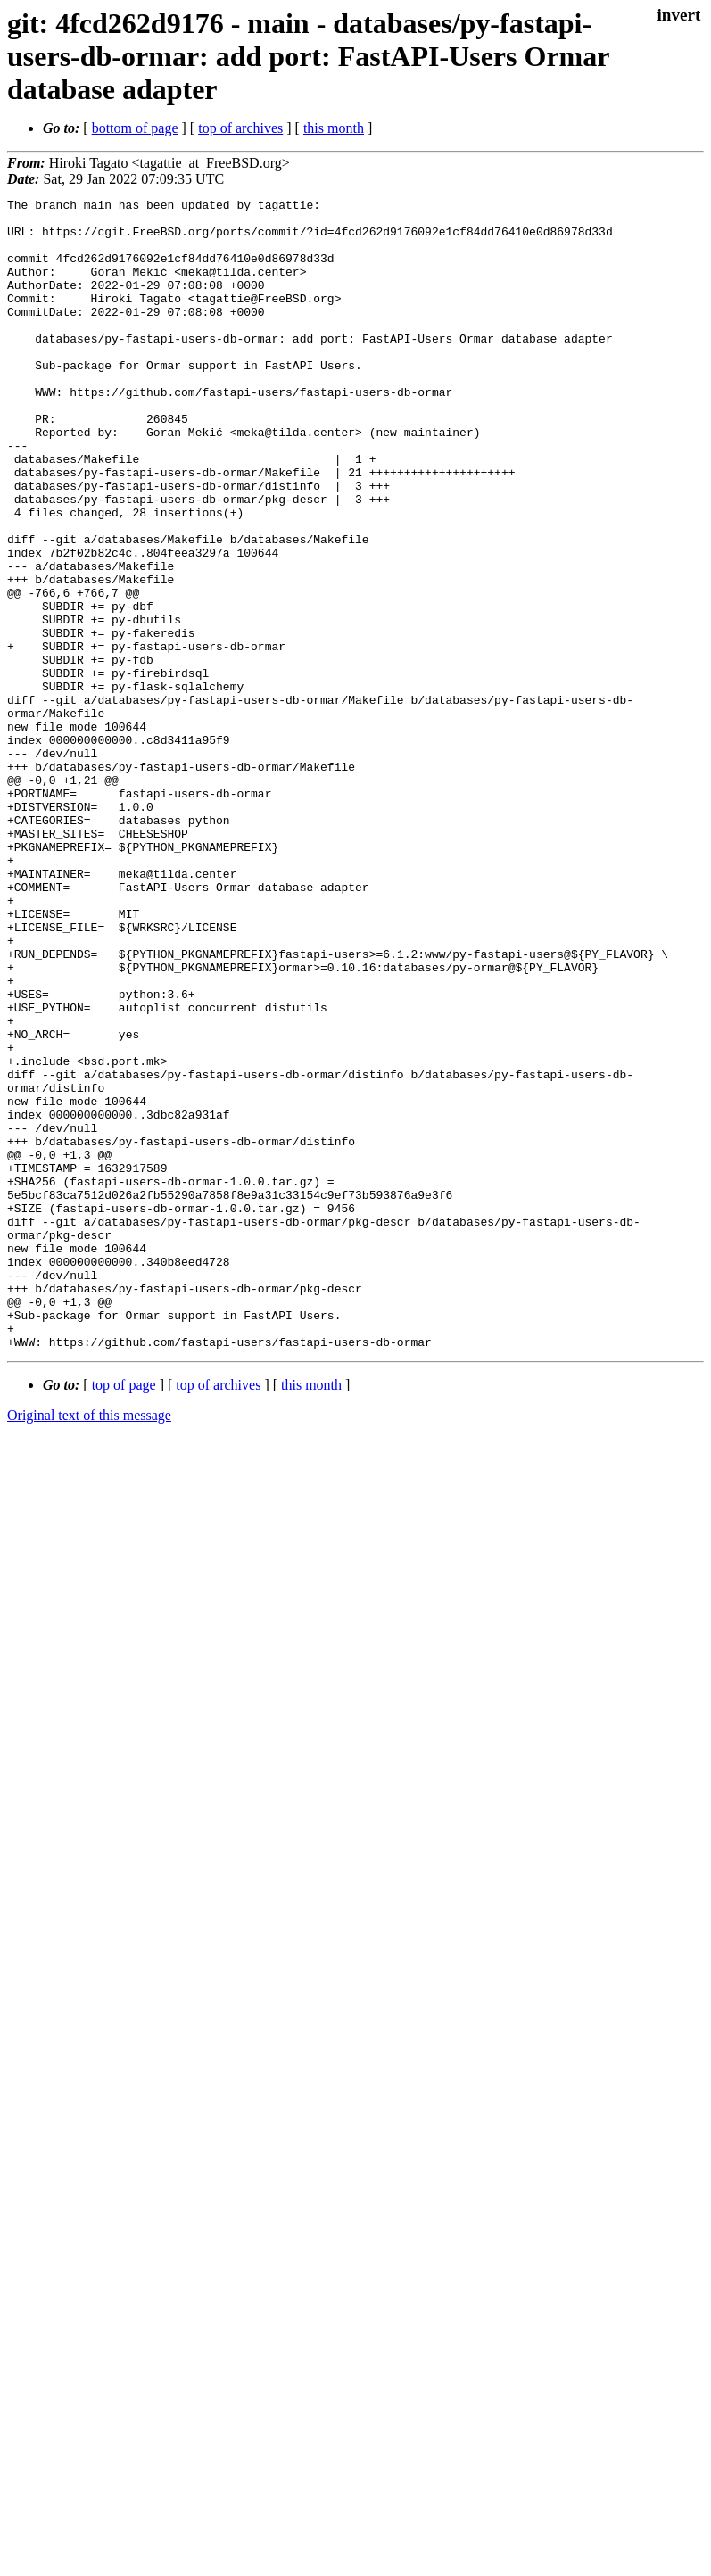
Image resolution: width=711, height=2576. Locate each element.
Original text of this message (89, 1645)
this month (333, 128)
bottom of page (135, 128)
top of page (124, 1614)
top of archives (240, 128)
